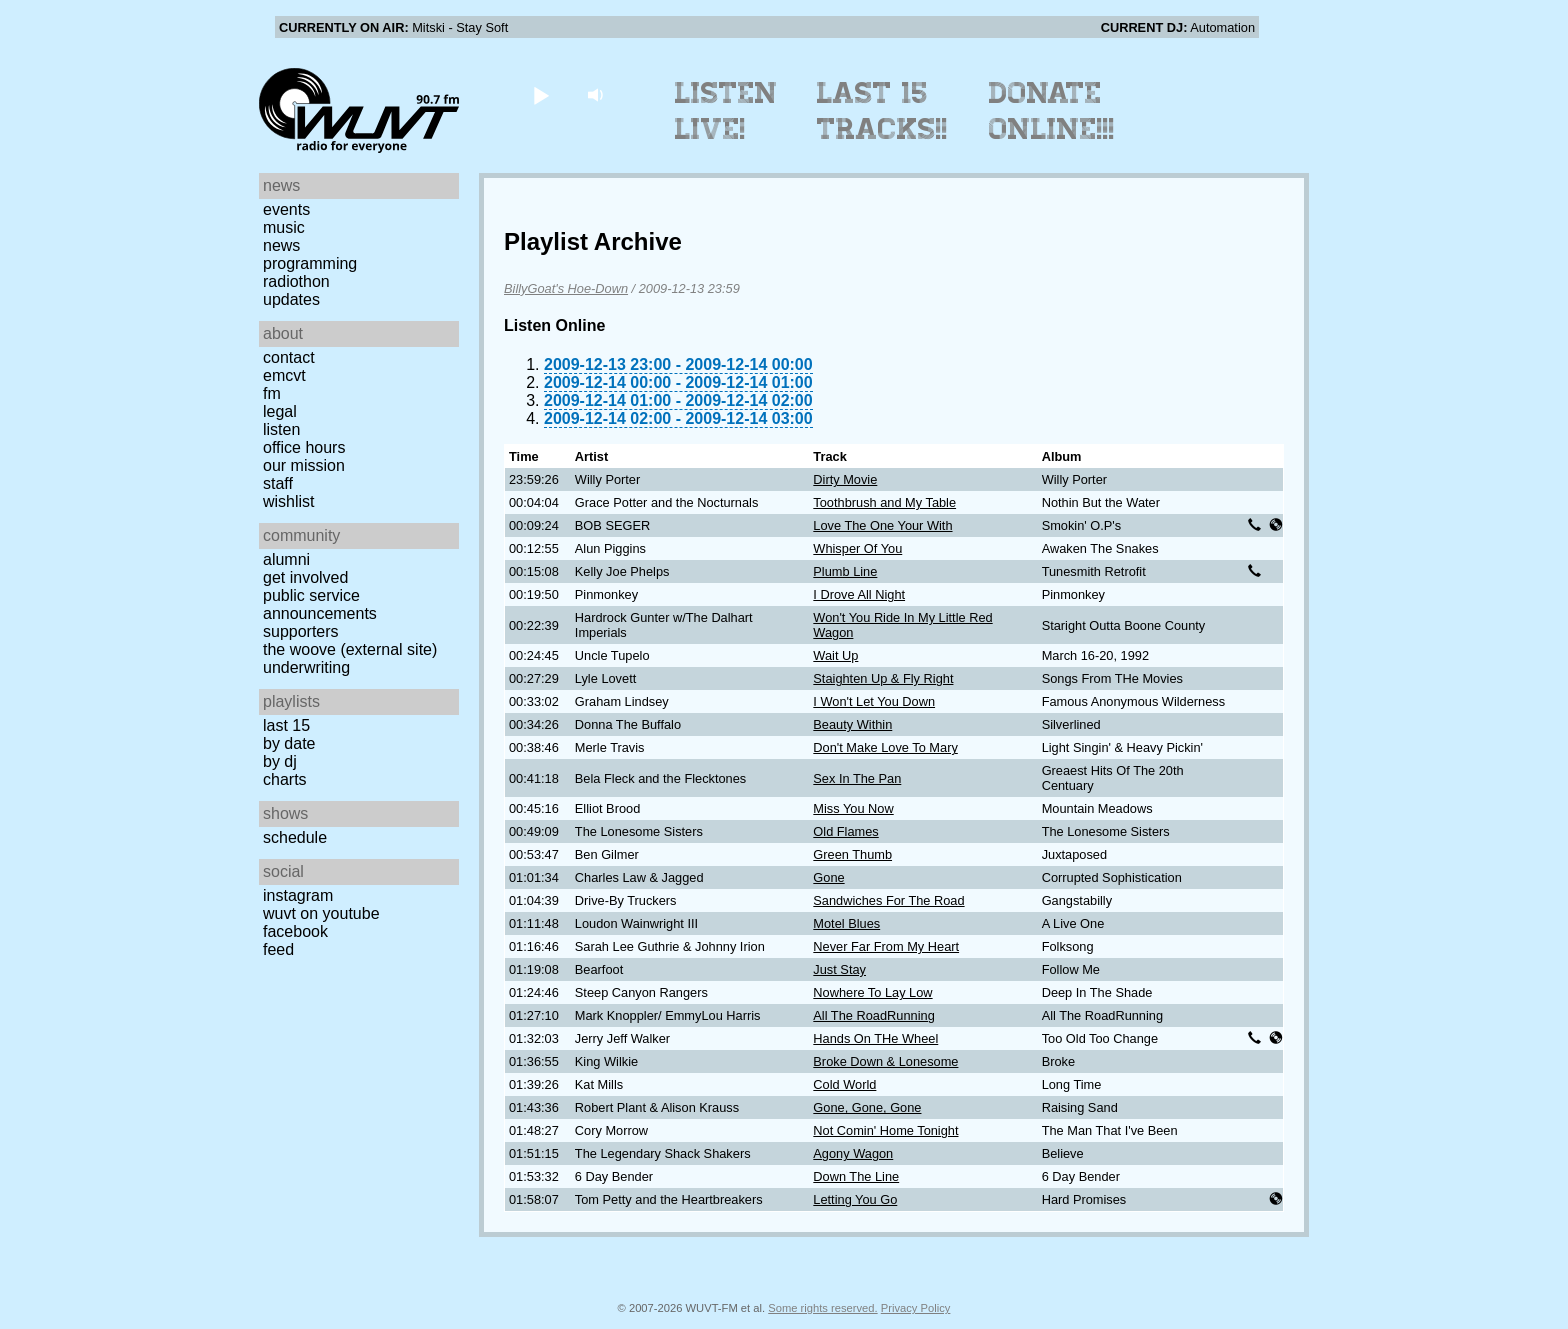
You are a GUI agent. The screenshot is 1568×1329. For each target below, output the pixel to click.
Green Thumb (852, 854)
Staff (278, 483)
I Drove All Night (859, 594)
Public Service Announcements (320, 604)
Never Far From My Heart (886, 946)
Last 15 (286, 725)
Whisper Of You (857, 548)
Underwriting (306, 667)
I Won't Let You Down (874, 701)
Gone (828, 877)
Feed (278, 949)
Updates (291, 299)
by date (289, 743)
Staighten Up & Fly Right (883, 678)
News (281, 245)
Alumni (286, 559)
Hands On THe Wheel (875, 1038)
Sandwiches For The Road (888, 900)
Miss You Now (853, 808)
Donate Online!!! (1052, 111)
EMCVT (284, 375)
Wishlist (289, 501)
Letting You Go (855, 1199)
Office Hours (304, 447)
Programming (310, 263)
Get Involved (305, 577)
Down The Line (856, 1176)
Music (284, 227)
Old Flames (845, 831)
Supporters (301, 631)
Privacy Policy (916, 1308)
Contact (289, 357)
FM (272, 393)
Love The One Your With (882, 525)
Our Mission (304, 465)
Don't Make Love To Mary (885, 747)
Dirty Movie (845, 479)
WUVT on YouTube (321, 913)
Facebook (295, 931)
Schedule (295, 837)
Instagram (298, 895)
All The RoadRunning (873, 1015)
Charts (285, 779)
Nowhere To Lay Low (872, 992)
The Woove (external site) (350, 649)
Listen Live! (726, 111)
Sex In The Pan (857, 778)
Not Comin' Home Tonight (885, 1130)
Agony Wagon (853, 1153)
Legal (280, 411)
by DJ (280, 761)
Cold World (844, 1084)
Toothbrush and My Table (884, 502)
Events (286, 209)
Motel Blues (846, 923)
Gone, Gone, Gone (867, 1107)
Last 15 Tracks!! (882, 111)
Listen (281, 429)
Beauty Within (852, 724)
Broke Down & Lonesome (885, 1061)
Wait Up (835, 655)
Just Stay (839, 969)
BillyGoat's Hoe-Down (566, 288)
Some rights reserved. (822, 1308)
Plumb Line (845, 571)
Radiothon (296, 281)
